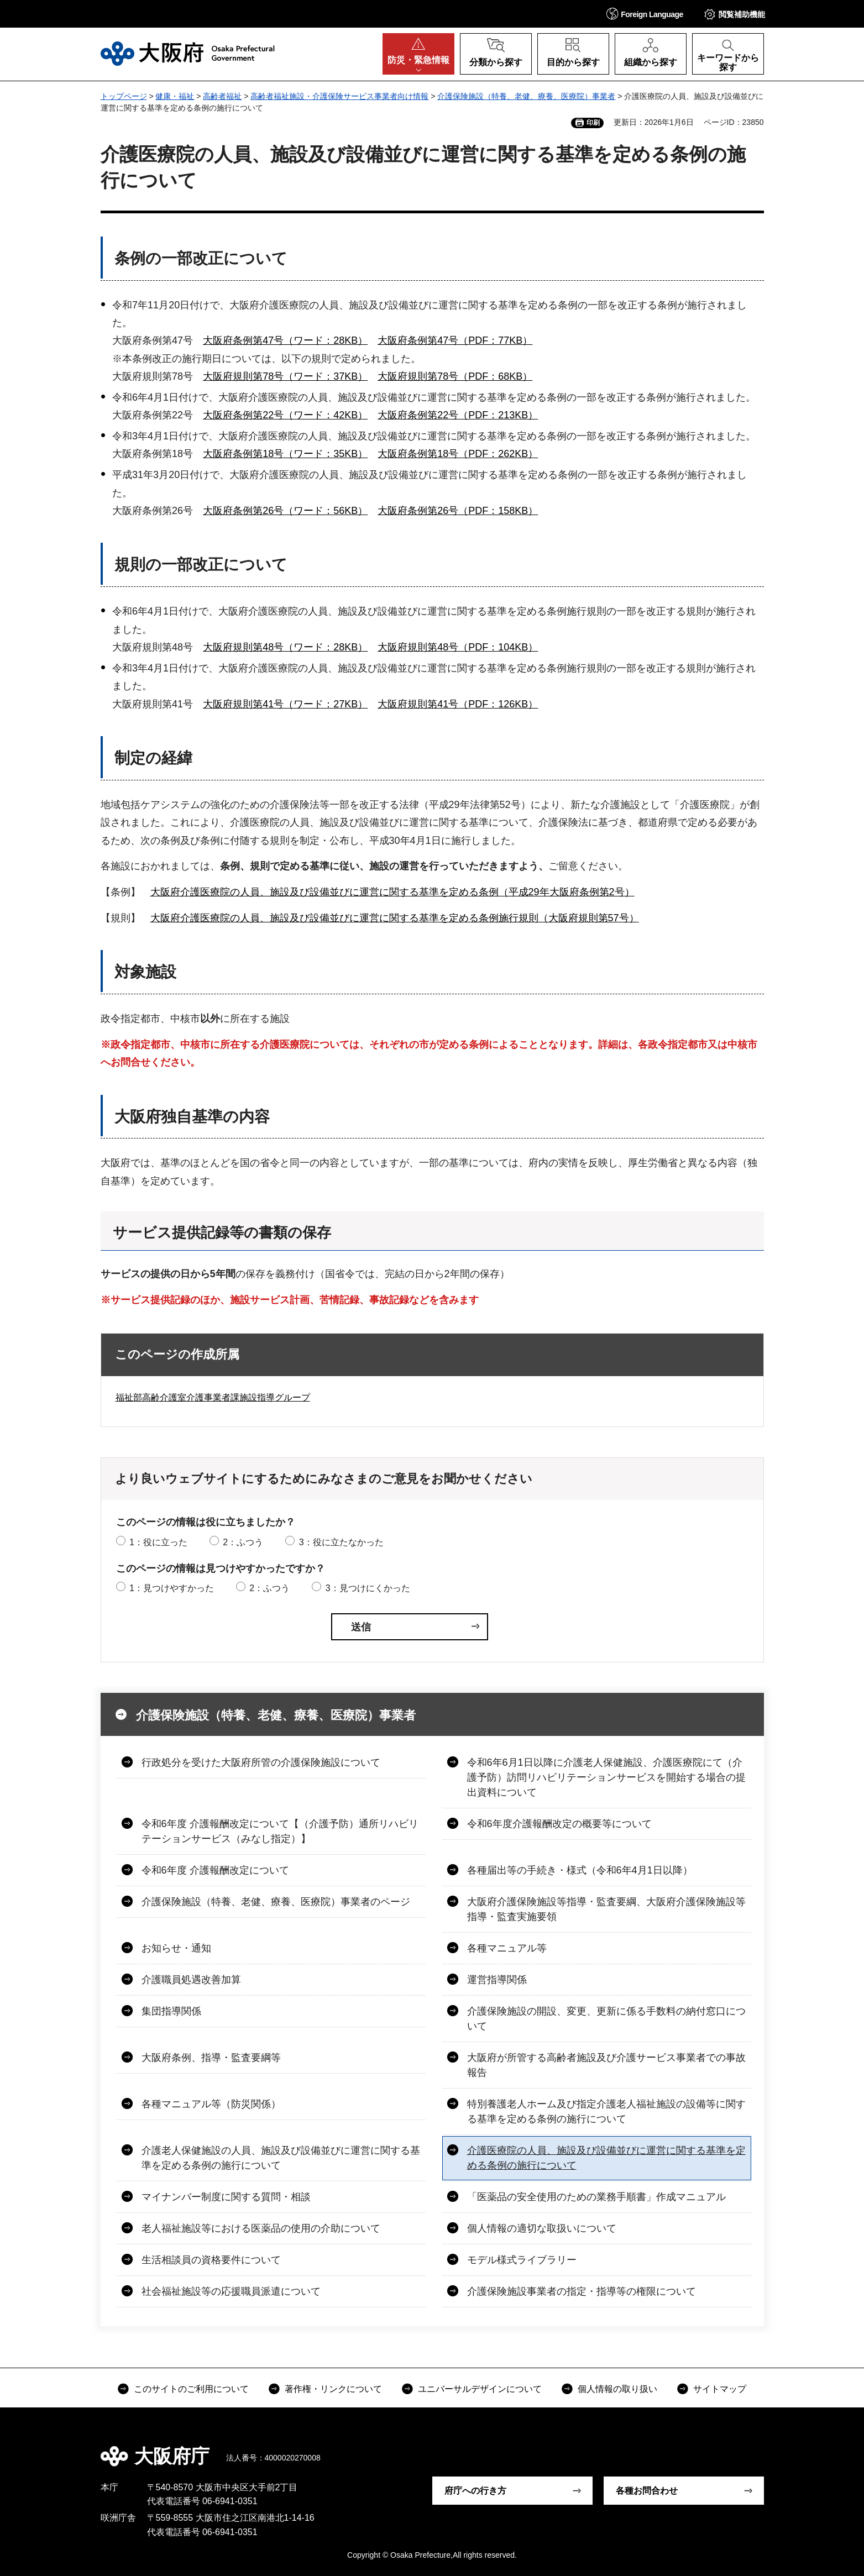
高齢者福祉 (222, 96)
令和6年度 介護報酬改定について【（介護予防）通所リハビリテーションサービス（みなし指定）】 (280, 1831)
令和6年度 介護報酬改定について (215, 1870)
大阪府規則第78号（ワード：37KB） (285, 376)
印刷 (593, 123)
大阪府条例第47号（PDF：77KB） (455, 340)
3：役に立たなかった (341, 1542)
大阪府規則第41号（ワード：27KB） (285, 704)
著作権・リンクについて (333, 2389)
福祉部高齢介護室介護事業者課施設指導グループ (213, 1397)
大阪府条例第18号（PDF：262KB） (458, 453)
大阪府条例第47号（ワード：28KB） (285, 340)
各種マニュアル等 (507, 1948)
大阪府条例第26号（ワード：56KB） (285, 510)
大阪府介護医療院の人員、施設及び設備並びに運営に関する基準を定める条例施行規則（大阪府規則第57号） (394, 918)
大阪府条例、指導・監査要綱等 (211, 2057)
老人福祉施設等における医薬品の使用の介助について (261, 2228)
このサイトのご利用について (191, 2389)
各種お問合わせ (647, 2490)
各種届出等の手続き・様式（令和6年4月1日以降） (580, 1870)
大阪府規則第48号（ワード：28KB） (285, 647)
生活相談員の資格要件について (211, 2259)
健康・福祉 (174, 96)
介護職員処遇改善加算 (191, 1979)
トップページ (124, 96)
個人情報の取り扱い (617, 2389)
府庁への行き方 (475, 2490)
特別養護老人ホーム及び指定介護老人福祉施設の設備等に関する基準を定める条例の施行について (606, 2111)
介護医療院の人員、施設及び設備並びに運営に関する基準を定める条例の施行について (606, 2158)
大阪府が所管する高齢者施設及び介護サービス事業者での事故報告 (606, 2065)
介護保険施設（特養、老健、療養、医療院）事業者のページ (276, 1901)
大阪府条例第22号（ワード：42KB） (285, 415)
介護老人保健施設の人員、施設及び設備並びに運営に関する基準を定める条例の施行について (281, 2158)
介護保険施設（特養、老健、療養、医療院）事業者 (526, 96)
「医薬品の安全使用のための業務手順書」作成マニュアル (596, 2196)
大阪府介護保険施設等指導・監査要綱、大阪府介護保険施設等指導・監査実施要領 (606, 1909)
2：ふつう (243, 1542)
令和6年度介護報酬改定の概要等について (559, 1823)
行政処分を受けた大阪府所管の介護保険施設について (261, 1762)
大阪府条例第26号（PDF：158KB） (458, 510)
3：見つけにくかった (368, 1588)
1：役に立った (158, 1542)
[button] (645, 13)
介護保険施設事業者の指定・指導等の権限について (581, 2291)
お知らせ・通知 (176, 1948)
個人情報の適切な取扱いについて (541, 2228)
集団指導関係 (171, 2011)
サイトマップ (719, 2389)
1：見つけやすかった (171, 1588)
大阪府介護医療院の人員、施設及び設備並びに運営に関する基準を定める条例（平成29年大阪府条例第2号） (392, 892)
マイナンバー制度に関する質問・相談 (226, 2196)
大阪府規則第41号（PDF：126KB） (458, 704)
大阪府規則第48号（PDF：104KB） (458, 647)
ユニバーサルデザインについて (480, 2389)
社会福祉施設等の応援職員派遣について (231, 2291)
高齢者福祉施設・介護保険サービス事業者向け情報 (339, 96)
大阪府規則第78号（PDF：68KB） (455, 376)
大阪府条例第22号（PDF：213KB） (458, 415)
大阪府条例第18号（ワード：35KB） (285, 453)
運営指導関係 (497, 1979)
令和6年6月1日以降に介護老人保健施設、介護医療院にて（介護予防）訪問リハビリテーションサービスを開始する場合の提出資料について (606, 1777)
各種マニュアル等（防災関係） (211, 2104)
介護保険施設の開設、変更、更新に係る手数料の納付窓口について (606, 2019)
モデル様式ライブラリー (522, 2259)
